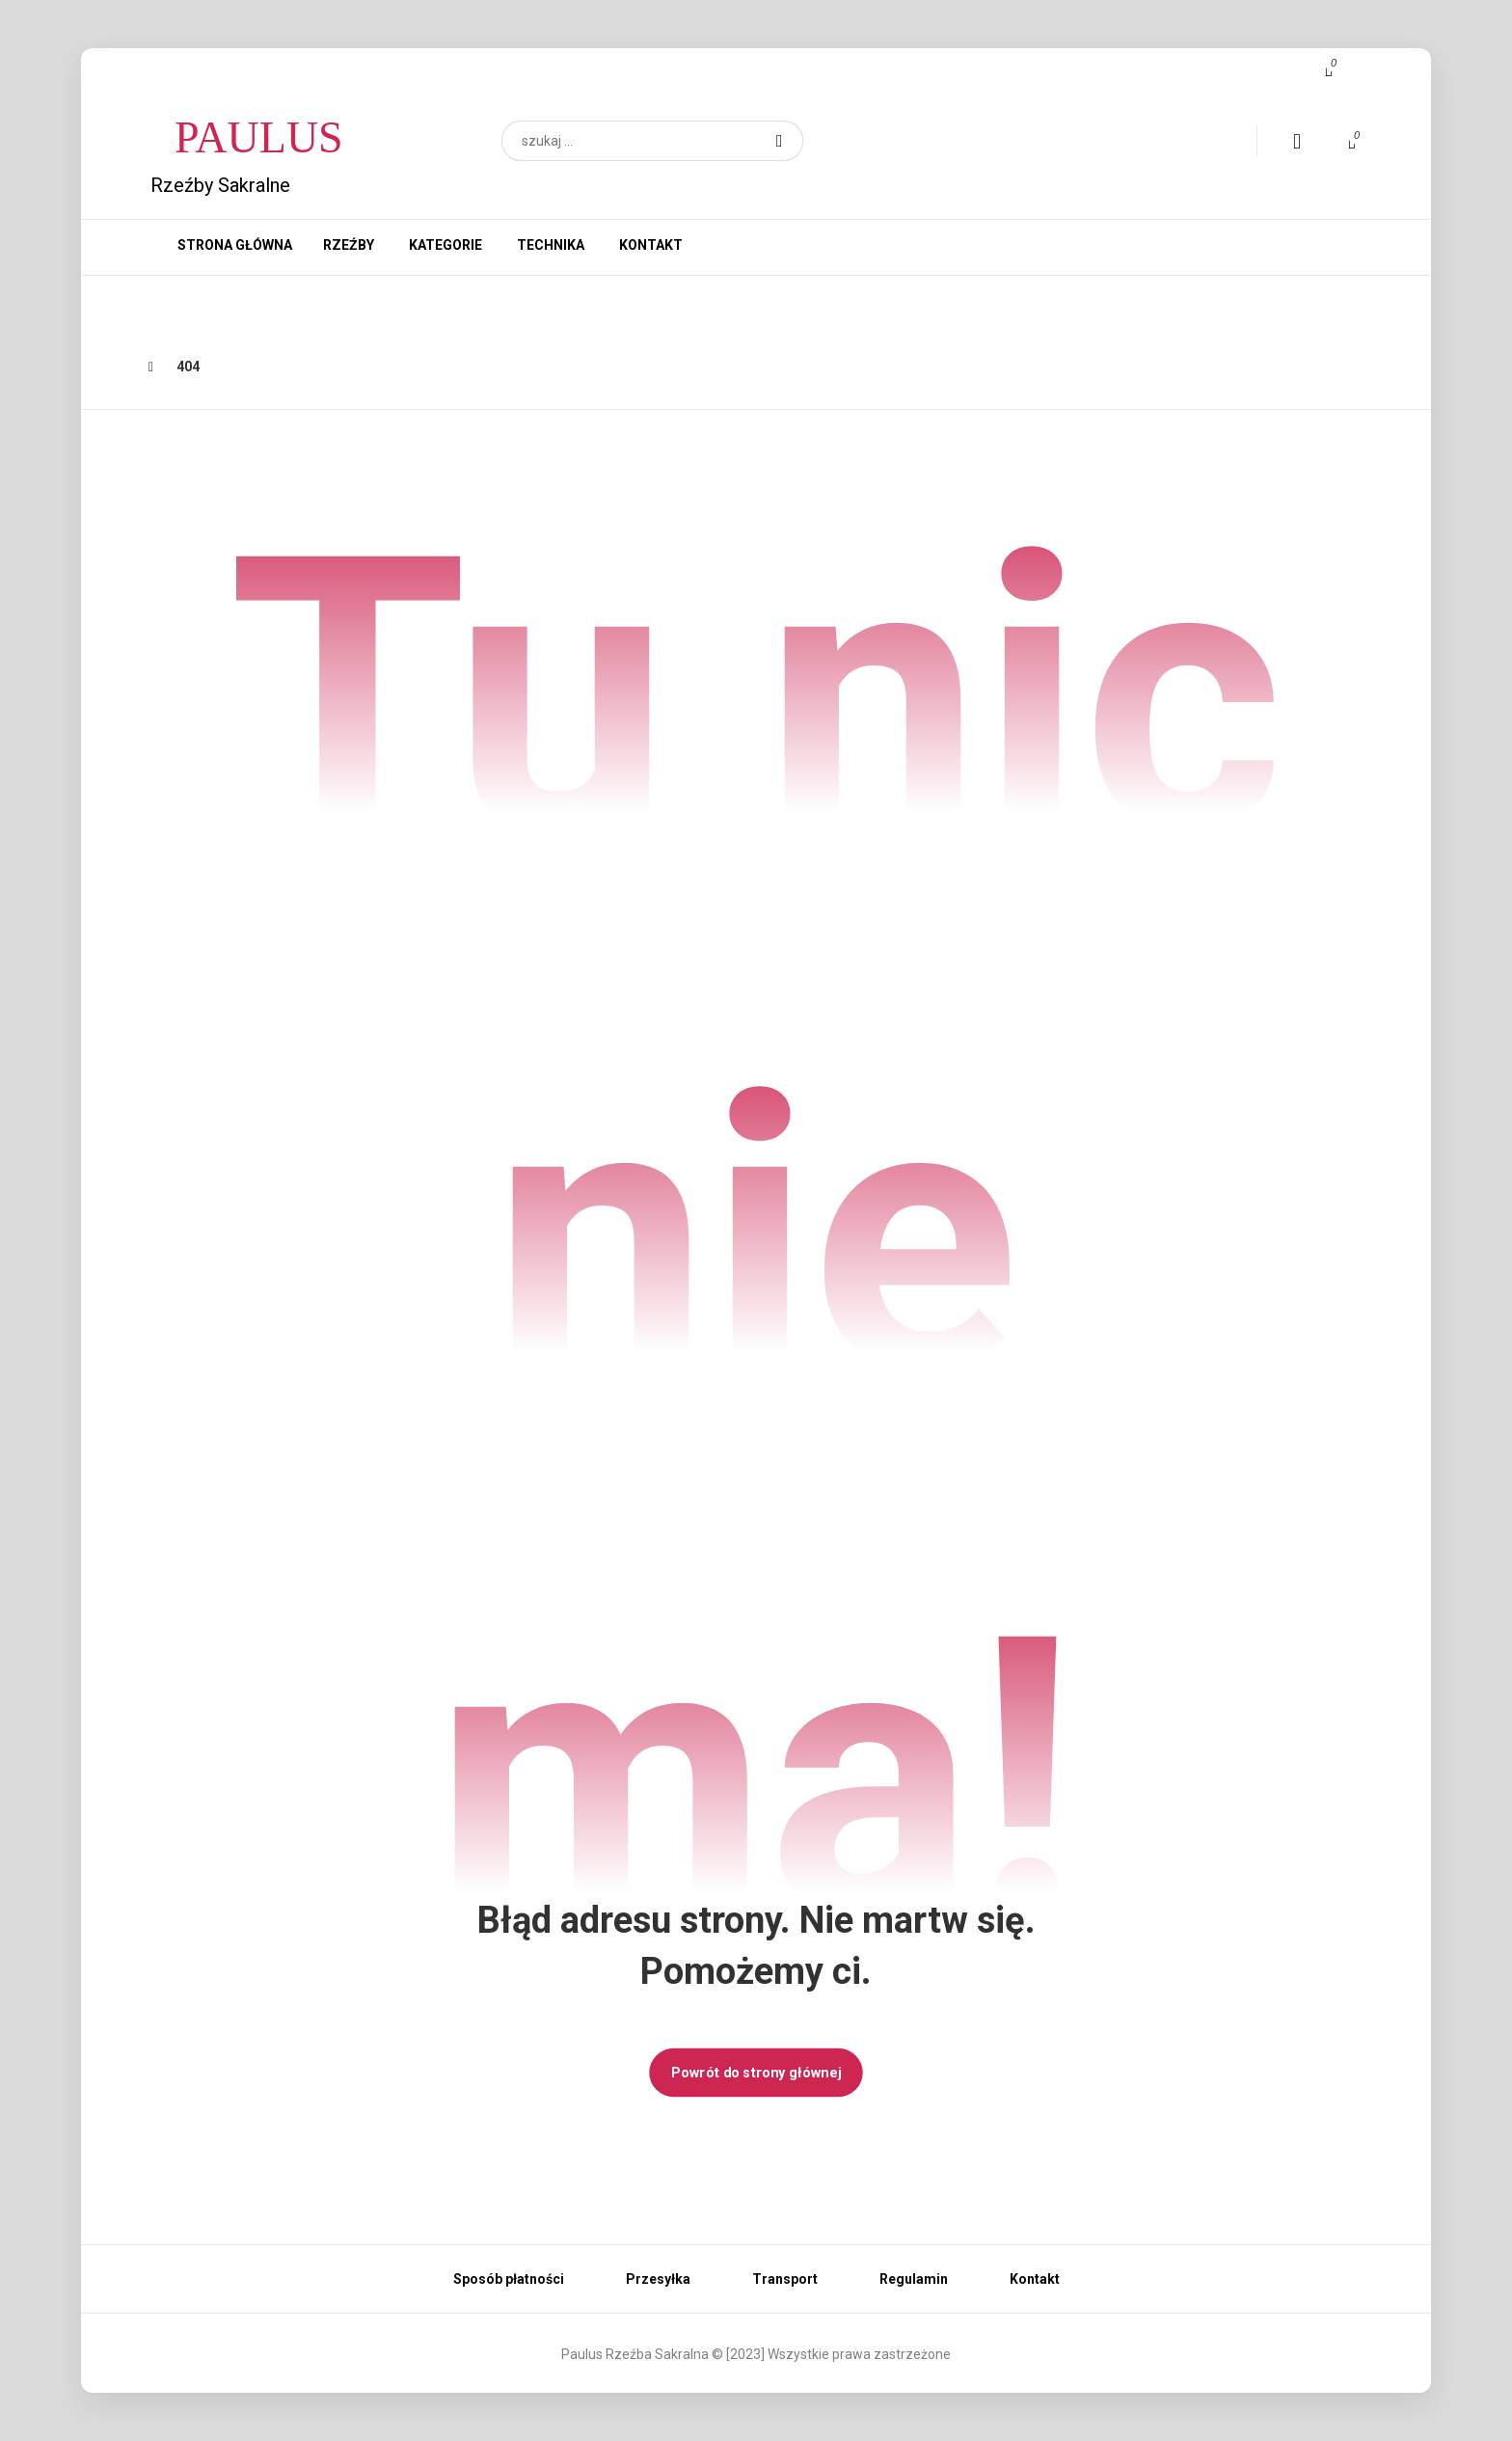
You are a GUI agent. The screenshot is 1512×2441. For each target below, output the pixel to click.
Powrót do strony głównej (756, 2072)
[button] (779, 140)
